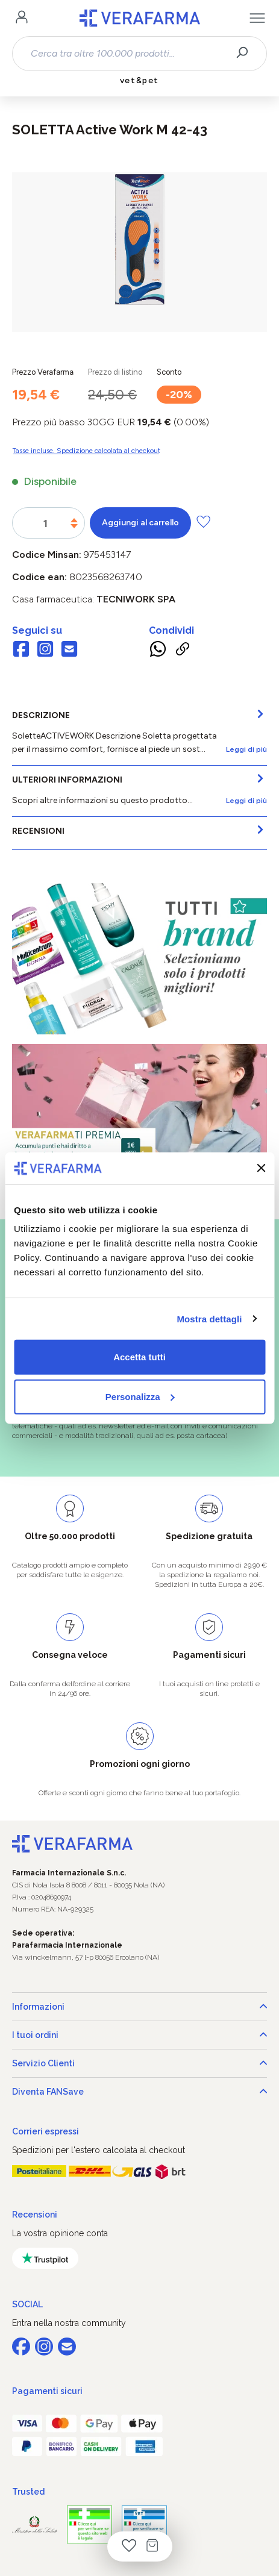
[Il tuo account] (21, 18)
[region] (139, 252)
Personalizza (140, 1396)
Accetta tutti (139, 1357)
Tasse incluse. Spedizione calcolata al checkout (86, 450)
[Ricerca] (246, 53)
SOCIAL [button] (27, 2304)
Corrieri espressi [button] (45, 2131)
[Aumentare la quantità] (74, 520)
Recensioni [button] (34, 2214)
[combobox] (129, 53)
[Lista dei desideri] (129, 2546)
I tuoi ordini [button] (139, 2035)
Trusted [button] (28, 2491)
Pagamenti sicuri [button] (47, 2391)
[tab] (139, 733)
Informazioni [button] (139, 2007)
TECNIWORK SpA (135, 599)
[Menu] (257, 18)
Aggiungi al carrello (140, 522)
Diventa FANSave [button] (139, 2091)
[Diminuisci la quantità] (74, 526)
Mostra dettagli (209, 1318)
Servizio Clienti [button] (139, 2063)
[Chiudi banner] (261, 1168)
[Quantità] (45, 523)
